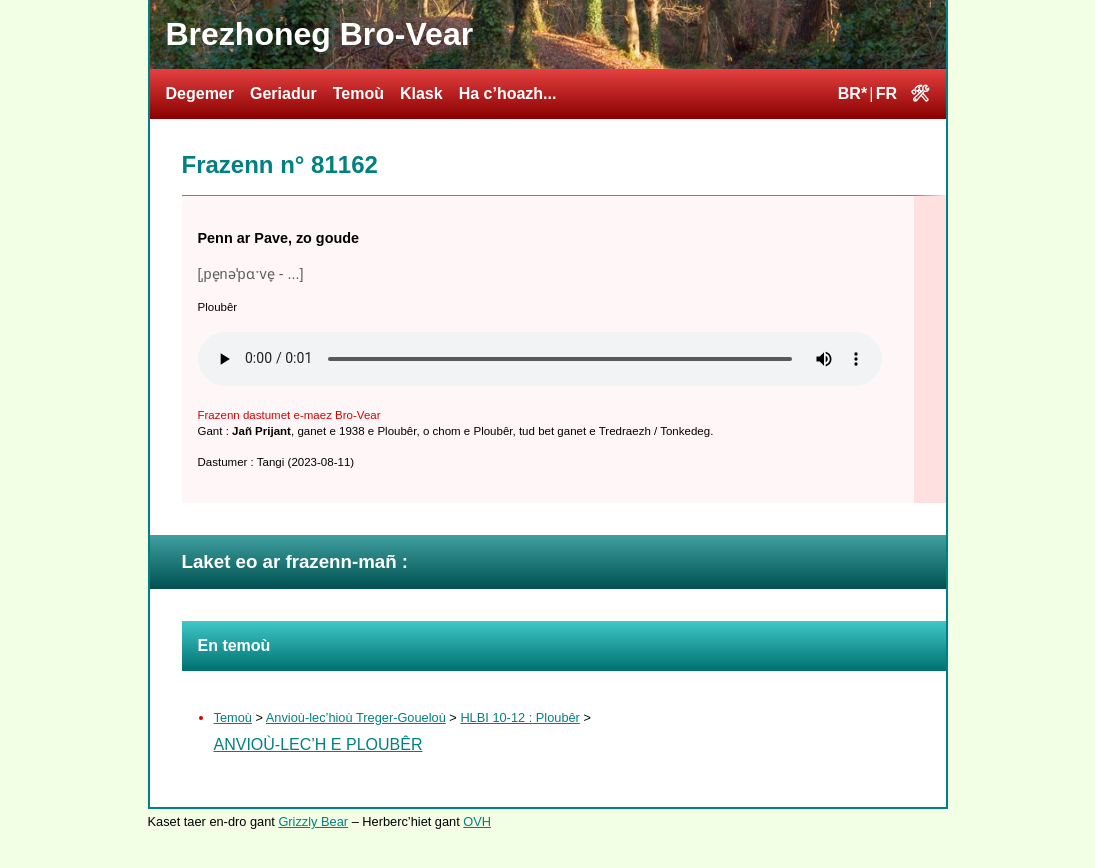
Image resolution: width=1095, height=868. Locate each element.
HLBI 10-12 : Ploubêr (520, 717)
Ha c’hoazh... (508, 93)
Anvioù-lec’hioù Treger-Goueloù (356, 717)
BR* (852, 93)
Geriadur (283, 93)
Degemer (200, 93)
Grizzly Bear (313, 821)
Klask (421, 93)
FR (886, 93)
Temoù (358, 93)
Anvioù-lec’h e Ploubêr (318, 744)
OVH (477, 821)
